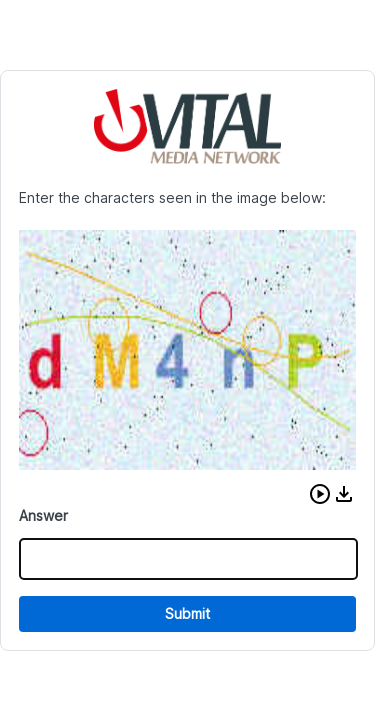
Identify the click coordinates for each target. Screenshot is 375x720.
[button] (320, 494)
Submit (187, 613)
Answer (43, 515)
